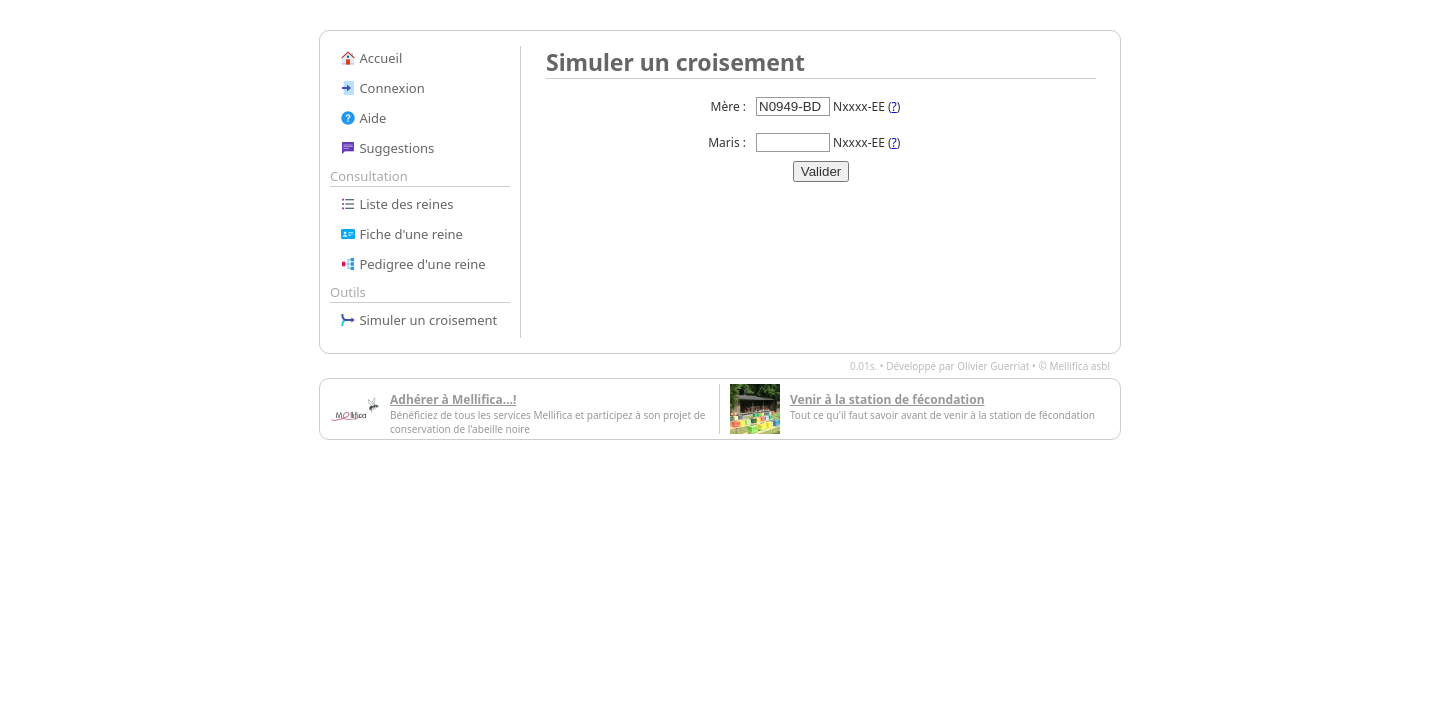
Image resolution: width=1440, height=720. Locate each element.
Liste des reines (397, 204)
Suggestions (387, 148)
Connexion (382, 88)
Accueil (371, 58)
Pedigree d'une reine (413, 264)
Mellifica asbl (1079, 366)
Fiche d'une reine (401, 234)
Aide (363, 118)
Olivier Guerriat (993, 366)
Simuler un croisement (418, 320)
